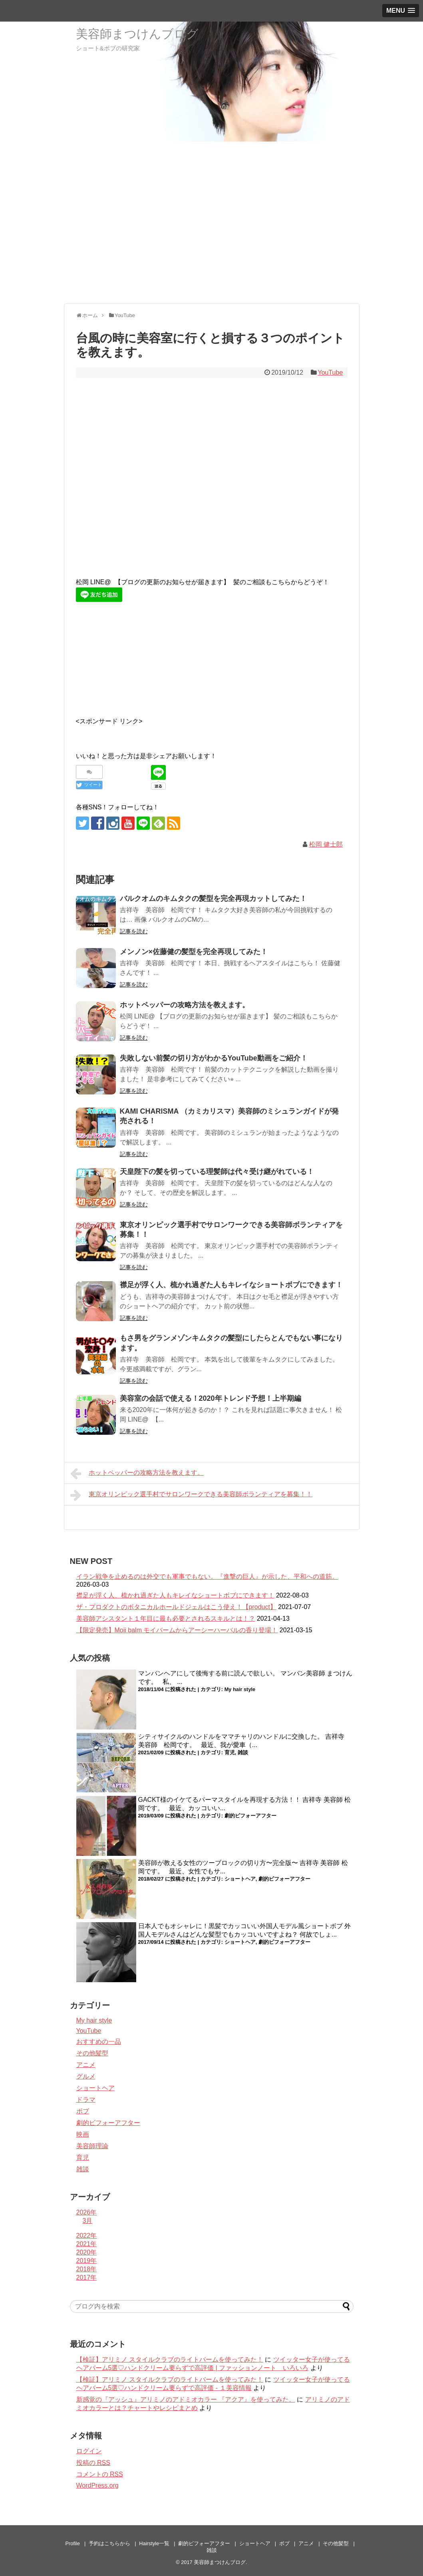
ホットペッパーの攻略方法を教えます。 (184, 1005)
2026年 (86, 2212)
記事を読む (134, 931)
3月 (88, 2220)
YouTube (330, 372)
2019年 (86, 2260)
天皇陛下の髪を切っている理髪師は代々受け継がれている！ (217, 1172)
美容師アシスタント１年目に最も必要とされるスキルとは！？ (165, 1618)
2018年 (86, 2269)
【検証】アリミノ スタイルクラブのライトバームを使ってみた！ (169, 2359)
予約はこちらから (109, 2543)
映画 (82, 2134)
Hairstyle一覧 (154, 2543)
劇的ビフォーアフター (250, 1816)
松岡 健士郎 (326, 844)
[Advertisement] (211, 242)
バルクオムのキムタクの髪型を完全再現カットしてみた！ (213, 899)
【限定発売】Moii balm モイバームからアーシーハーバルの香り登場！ (177, 1630)
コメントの (99, 2474)
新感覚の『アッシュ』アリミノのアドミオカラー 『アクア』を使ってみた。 (185, 2399)
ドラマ (85, 2099)
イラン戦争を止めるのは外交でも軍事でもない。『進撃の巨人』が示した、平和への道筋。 (207, 1576)
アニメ (85, 2064)
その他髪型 (92, 2053)
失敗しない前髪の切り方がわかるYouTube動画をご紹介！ (214, 1058)
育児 (229, 1752)
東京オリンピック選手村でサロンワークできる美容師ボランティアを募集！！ (191, 1495)
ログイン (89, 2451)
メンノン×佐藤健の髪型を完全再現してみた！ (194, 952)
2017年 (86, 2277)
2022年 (86, 2235)
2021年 (86, 2244)
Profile (73, 2543)
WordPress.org (97, 2485)
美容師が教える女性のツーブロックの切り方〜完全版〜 (218, 1862)
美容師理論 (92, 2146)
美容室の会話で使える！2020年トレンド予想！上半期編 (210, 1398)
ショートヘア (240, 1879)
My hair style (240, 1689)
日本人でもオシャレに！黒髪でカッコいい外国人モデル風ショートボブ (240, 1926)
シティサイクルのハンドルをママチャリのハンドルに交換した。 (231, 1736)
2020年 (86, 2252)
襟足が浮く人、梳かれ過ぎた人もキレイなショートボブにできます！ (231, 1285)
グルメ (85, 2076)
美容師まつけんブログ (137, 33)
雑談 (243, 1752)
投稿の (93, 2462)
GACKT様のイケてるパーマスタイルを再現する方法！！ (219, 1799)
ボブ (82, 2111)
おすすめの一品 (98, 2041)
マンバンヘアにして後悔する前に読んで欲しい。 (208, 1673)
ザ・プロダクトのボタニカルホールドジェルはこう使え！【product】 (176, 1607)
